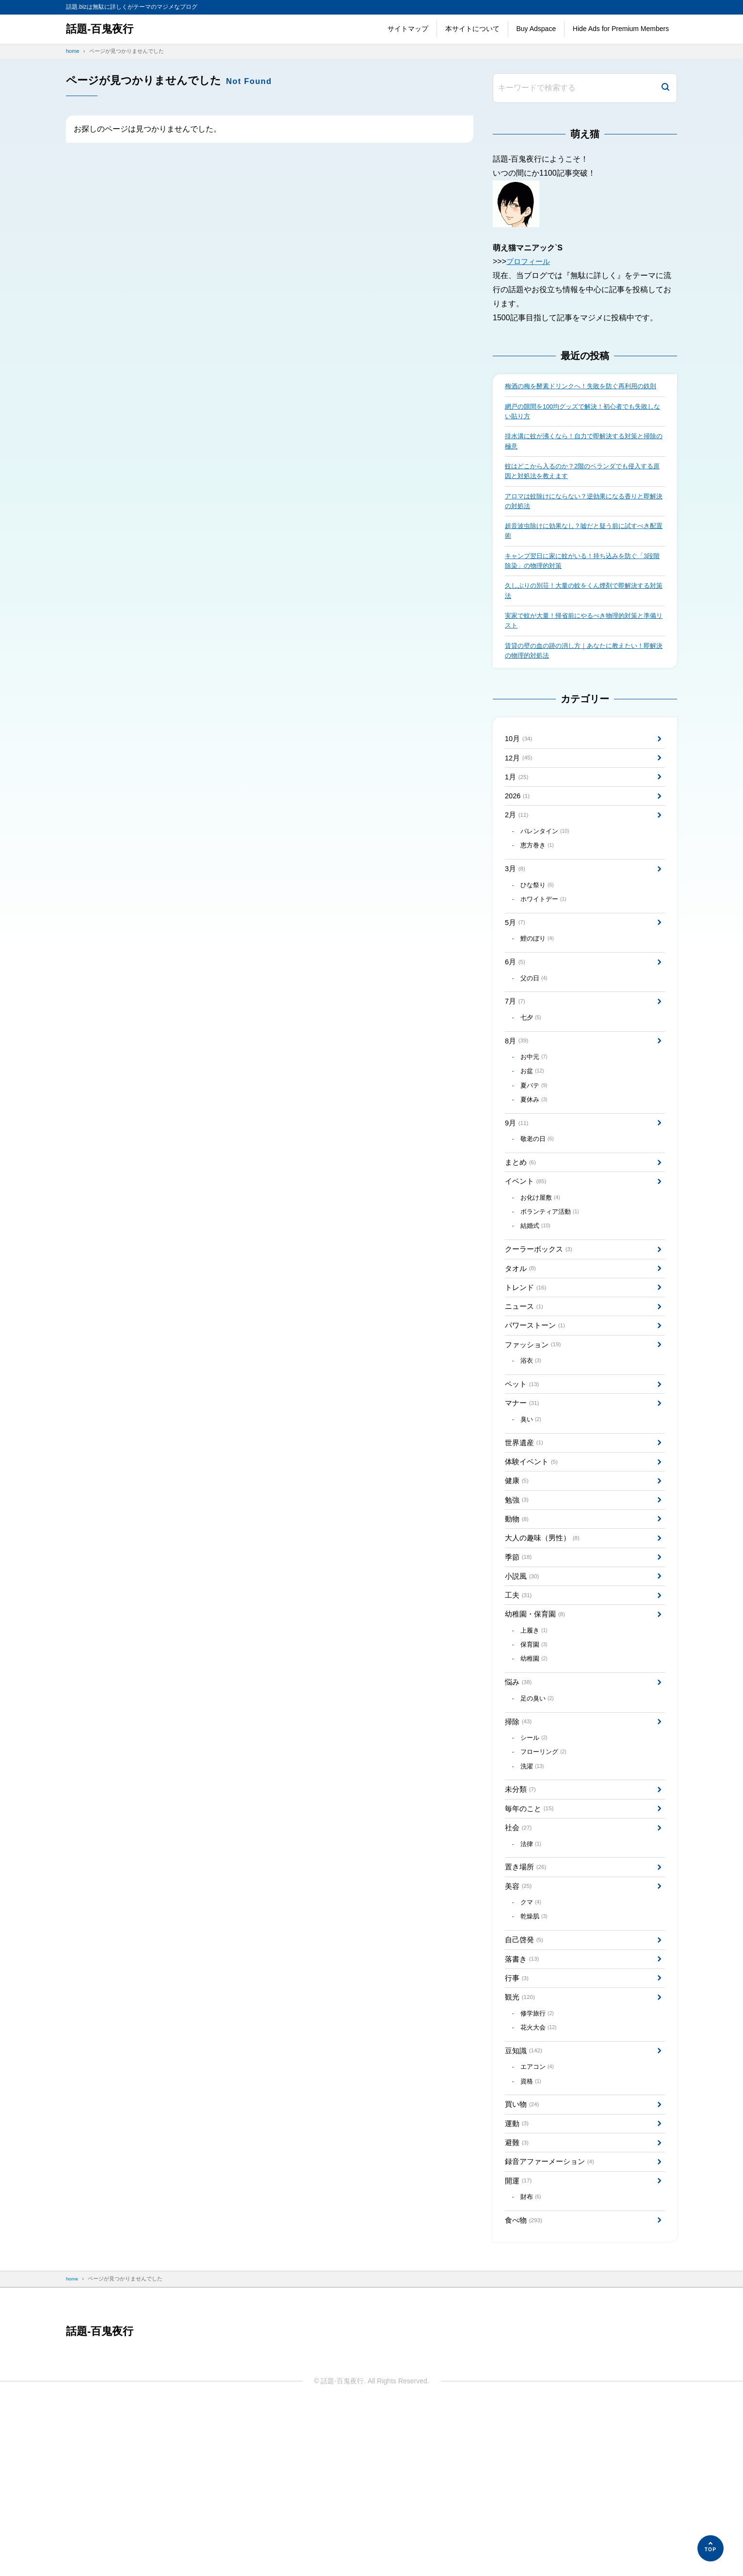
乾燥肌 (536, 2057)
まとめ (521, 1231)
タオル (521, 1347)
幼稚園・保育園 (537, 1727)
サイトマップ (408, 29)
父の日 (536, 1031)
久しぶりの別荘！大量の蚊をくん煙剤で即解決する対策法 (583, 616)
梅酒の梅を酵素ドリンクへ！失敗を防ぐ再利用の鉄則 (583, 392)
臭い (532, 1513)
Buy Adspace (536, 29)
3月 (516, 912)
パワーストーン (537, 1410)
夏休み (536, 1164)
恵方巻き (539, 887)
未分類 (521, 1918)
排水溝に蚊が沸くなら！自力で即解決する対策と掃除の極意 (583, 456)
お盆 (534, 1133)
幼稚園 (536, 1776)
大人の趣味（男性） (545, 1643)
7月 (516, 1056)
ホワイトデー (546, 946)
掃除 (519, 1843)
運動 (518, 2283)
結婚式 (537, 1302)
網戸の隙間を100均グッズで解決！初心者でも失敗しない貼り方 (582, 424)
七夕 (532, 1074)
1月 (518, 811)
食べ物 (525, 2388)
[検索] (665, 88)
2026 (518, 832)
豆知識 (525, 2203)
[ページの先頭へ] (710, 2548)
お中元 (536, 1117)
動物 (518, 1622)
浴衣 (532, 1450)
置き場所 (527, 2002)
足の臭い (539, 1819)
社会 (519, 1959)
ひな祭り (539, 930)
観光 (521, 2145)
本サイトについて (472, 29)
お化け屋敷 (543, 1271)
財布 (532, 2364)
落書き (523, 2103)
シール (536, 1862)
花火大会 (541, 2179)
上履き (536, 1745)
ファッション (535, 1431)
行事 (518, 2124)
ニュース (525, 1389)
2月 (518, 853)
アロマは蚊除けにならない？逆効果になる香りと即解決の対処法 (583, 520)
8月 (518, 1099)
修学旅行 (539, 2163)
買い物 (523, 2262)
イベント (527, 1252)
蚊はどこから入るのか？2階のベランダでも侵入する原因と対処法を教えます (585, 488)
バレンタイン (547, 872)
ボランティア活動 (553, 1286)
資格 (532, 2237)
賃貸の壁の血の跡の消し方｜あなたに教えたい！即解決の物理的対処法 (583, 679)
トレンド (527, 1368)
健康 (518, 1579)
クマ (532, 2042)
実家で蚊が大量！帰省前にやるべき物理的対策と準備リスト (583, 648)
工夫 (519, 1706)
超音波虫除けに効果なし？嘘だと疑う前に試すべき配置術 (583, 552)
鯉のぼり (539, 989)
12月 (520, 790)
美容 (519, 2023)
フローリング (546, 1878)
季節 (519, 1663)
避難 (518, 2304)
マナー (523, 1495)
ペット (523, 1474)
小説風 (523, 1685)
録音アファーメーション (552, 2324)
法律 (532, 1978)
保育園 (536, 1761)
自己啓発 (525, 2082)
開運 (519, 2345)
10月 (520, 770)
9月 (518, 1188)
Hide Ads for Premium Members (621, 29)
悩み (519, 1801)
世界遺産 (525, 1538)
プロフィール (529, 261)
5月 (516, 970)
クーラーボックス (541, 1326)
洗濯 (534, 1893)
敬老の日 (539, 1207)
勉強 (518, 1601)
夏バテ (536, 1148)
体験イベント (533, 1559)
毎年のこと (531, 1939)
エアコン (539, 2221)
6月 (516, 1013)
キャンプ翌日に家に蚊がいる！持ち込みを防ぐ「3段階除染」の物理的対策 (585, 584)
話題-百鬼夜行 (103, 28)
